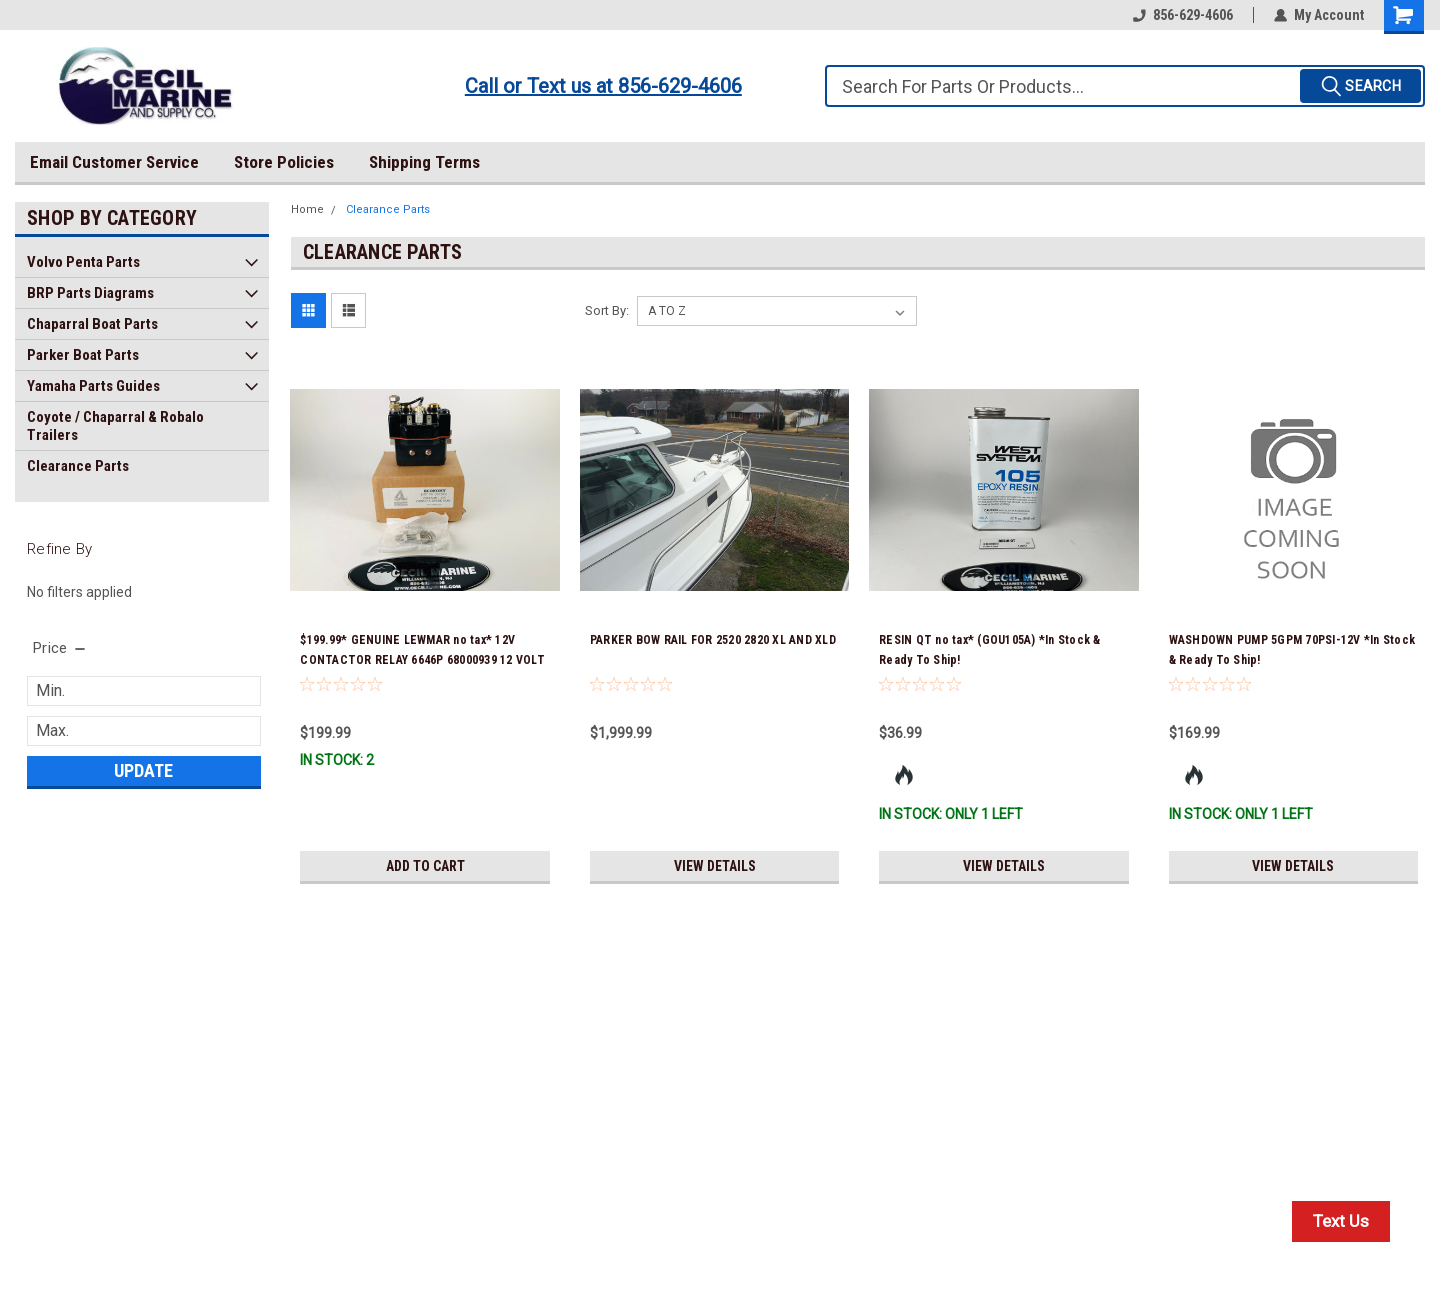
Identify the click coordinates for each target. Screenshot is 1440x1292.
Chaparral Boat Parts (92, 324)
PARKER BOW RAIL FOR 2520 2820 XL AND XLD (713, 640)
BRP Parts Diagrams (90, 293)
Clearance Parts (78, 466)
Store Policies (284, 162)
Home (307, 209)
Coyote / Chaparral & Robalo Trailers (115, 426)
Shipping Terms (424, 162)
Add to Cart (425, 866)
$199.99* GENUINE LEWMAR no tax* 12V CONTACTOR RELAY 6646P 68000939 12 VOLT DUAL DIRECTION (422, 660)
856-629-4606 (1183, 15)
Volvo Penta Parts (83, 262)
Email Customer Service (114, 162)
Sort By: (607, 310)
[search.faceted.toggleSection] (60, 648)
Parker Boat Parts (83, 355)
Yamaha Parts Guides (93, 386)
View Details (715, 866)
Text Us (1341, 1221)
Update (143, 770)
